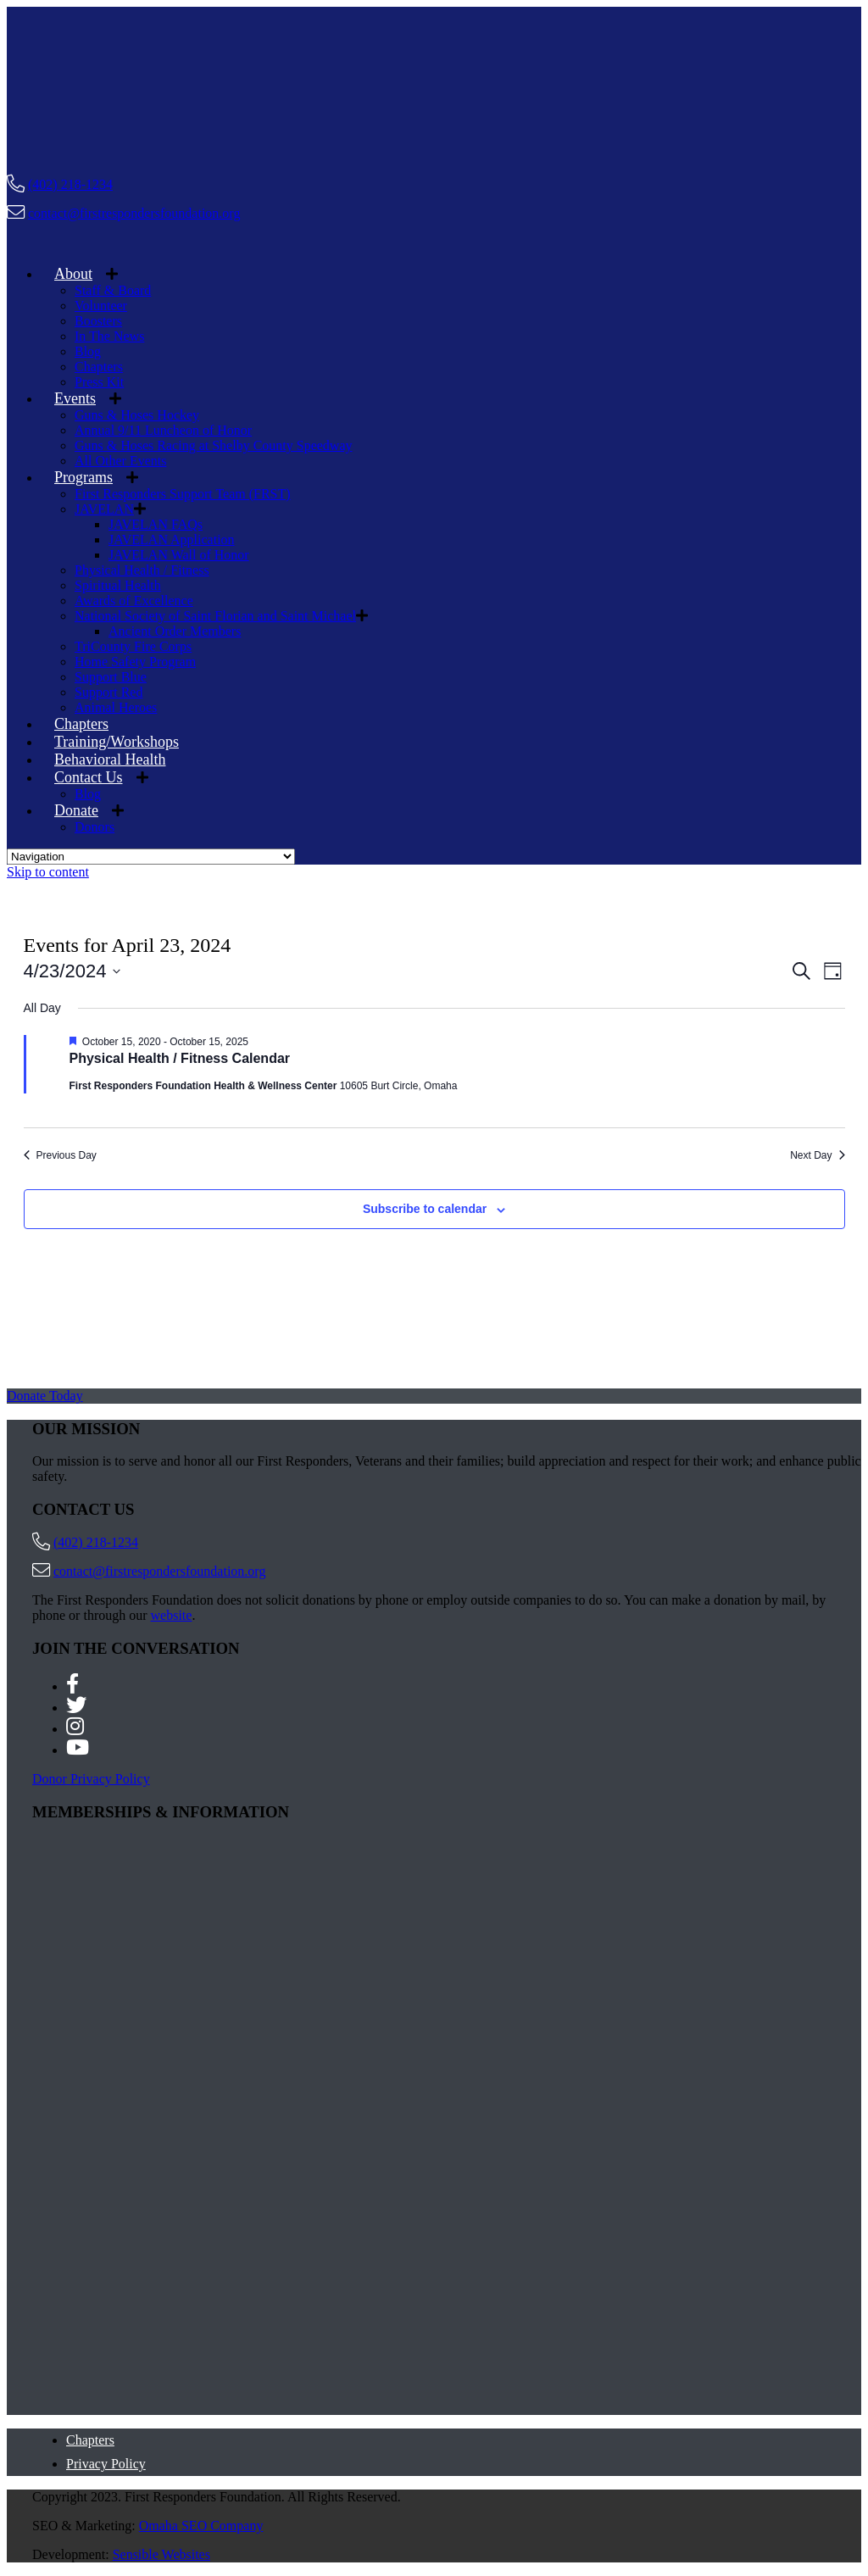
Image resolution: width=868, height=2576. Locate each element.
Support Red (108, 692)
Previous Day (60, 1155)
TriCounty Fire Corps (133, 646)
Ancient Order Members (174, 631)
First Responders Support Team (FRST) (183, 494)
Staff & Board (113, 290)
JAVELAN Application (171, 539)
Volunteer (101, 305)
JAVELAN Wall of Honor (178, 555)
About (73, 273)
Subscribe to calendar (425, 1209)
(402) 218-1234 (70, 184)
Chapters (99, 366)
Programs (83, 477)
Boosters (98, 321)
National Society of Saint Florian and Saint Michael (215, 616)
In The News (109, 336)
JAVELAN (104, 509)
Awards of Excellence (134, 600)
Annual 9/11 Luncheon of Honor (163, 430)
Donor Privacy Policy (91, 1779)
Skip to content (48, 872)
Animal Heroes (116, 707)
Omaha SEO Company (201, 2525)
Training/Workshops (116, 741)
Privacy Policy (106, 2463)
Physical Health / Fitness (142, 570)
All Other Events (120, 460)
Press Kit (99, 382)
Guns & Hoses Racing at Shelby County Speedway (214, 445)
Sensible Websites (161, 2554)
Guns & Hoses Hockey (137, 415)
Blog (88, 351)
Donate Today (45, 1395)
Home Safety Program (135, 661)
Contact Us (88, 777)
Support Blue (111, 677)
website (171, 1615)
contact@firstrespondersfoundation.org (134, 213)
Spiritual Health (118, 585)
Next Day (817, 1155)
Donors (94, 827)
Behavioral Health (109, 759)
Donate (76, 810)
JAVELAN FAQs (155, 524)
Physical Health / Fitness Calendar (180, 1058)
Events (75, 398)
